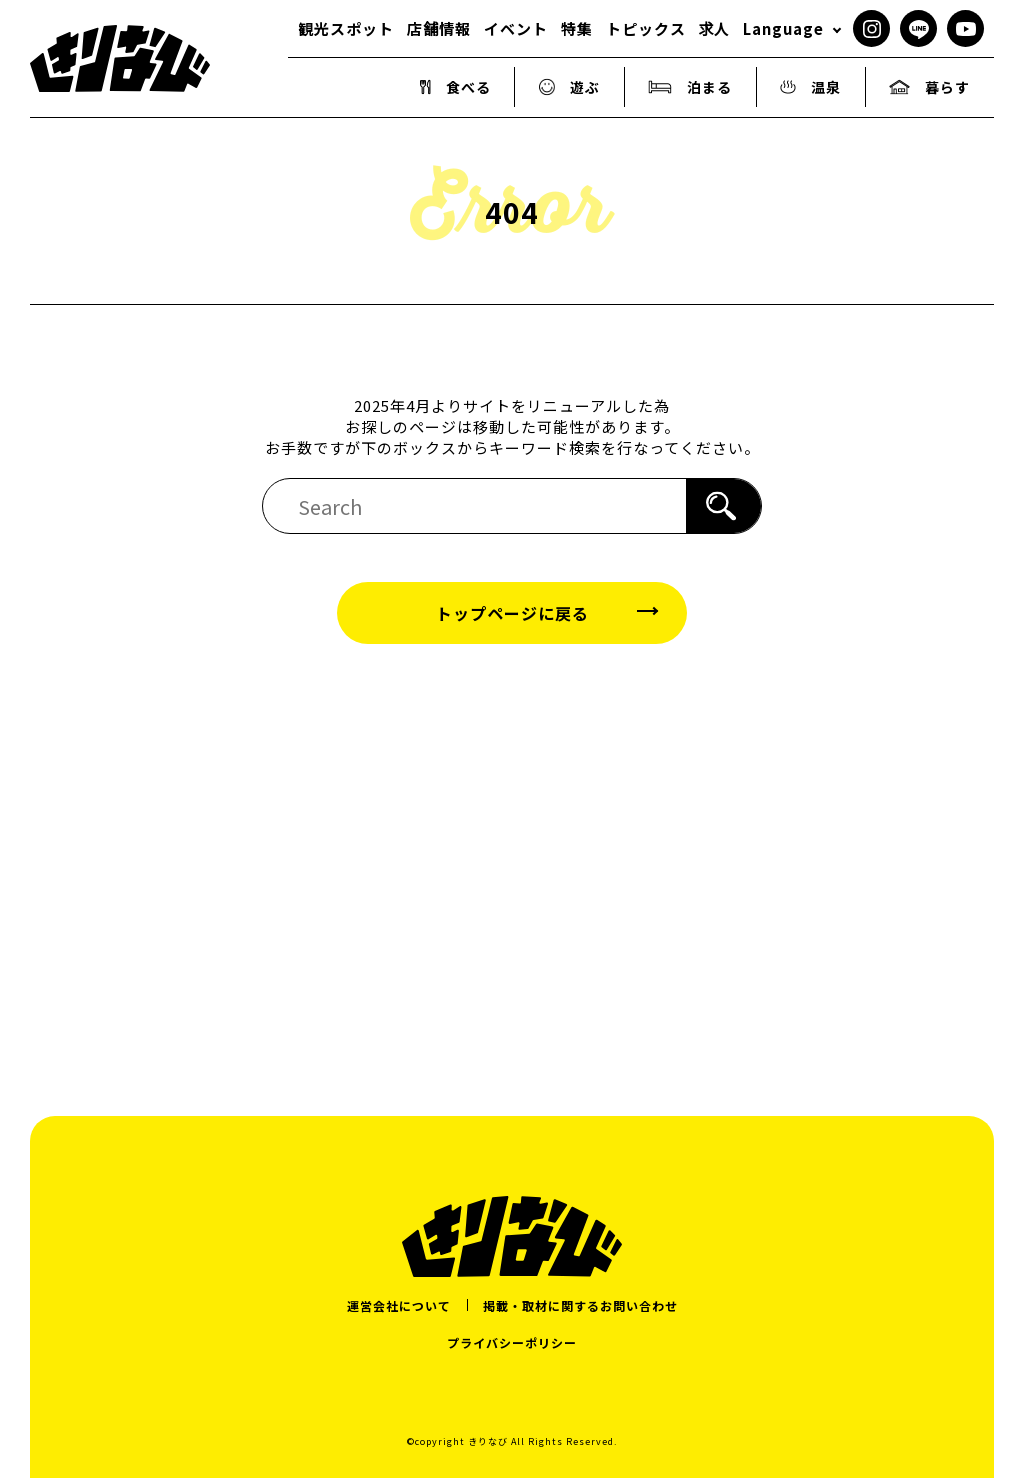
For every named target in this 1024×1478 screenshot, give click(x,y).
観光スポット (346, 28)
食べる (455, 87)
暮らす (929, 87)
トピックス (646, 28)
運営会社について (399, 1305)
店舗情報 (439, 28)
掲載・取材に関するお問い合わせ (580, 1305)
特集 (577, 28)
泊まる (690, 87)
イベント (516, 28)
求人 (714, 28)
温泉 (810, 87)
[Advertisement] (512, 856)
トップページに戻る (512, 613)
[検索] (723, 506)
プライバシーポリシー (512, 1342)
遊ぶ (570, 87)
